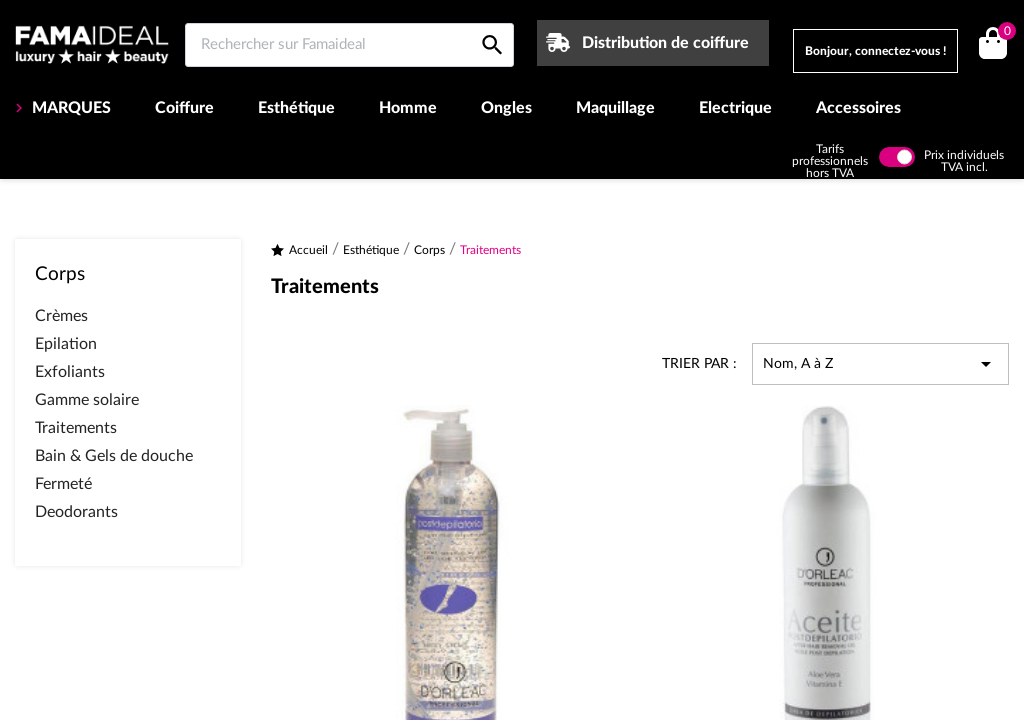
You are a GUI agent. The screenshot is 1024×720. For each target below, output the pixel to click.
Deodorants (76, 512)
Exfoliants (70, 372)
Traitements (76, 428)
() (1003, 33)
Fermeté (63, 484)
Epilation (66, 344)
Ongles (506, 108)
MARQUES (69, 108)
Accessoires (858, 108)
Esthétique (296, 108)
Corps (60, 274)
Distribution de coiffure (665, 43)
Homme (408, 108)
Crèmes (61, 316)
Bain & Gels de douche (114, 456)
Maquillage (615, 108)
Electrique (735, 108)
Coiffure (184, 108)
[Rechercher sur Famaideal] (349, 45)
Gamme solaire (87, 400)
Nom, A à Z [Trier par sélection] (880, 364)
